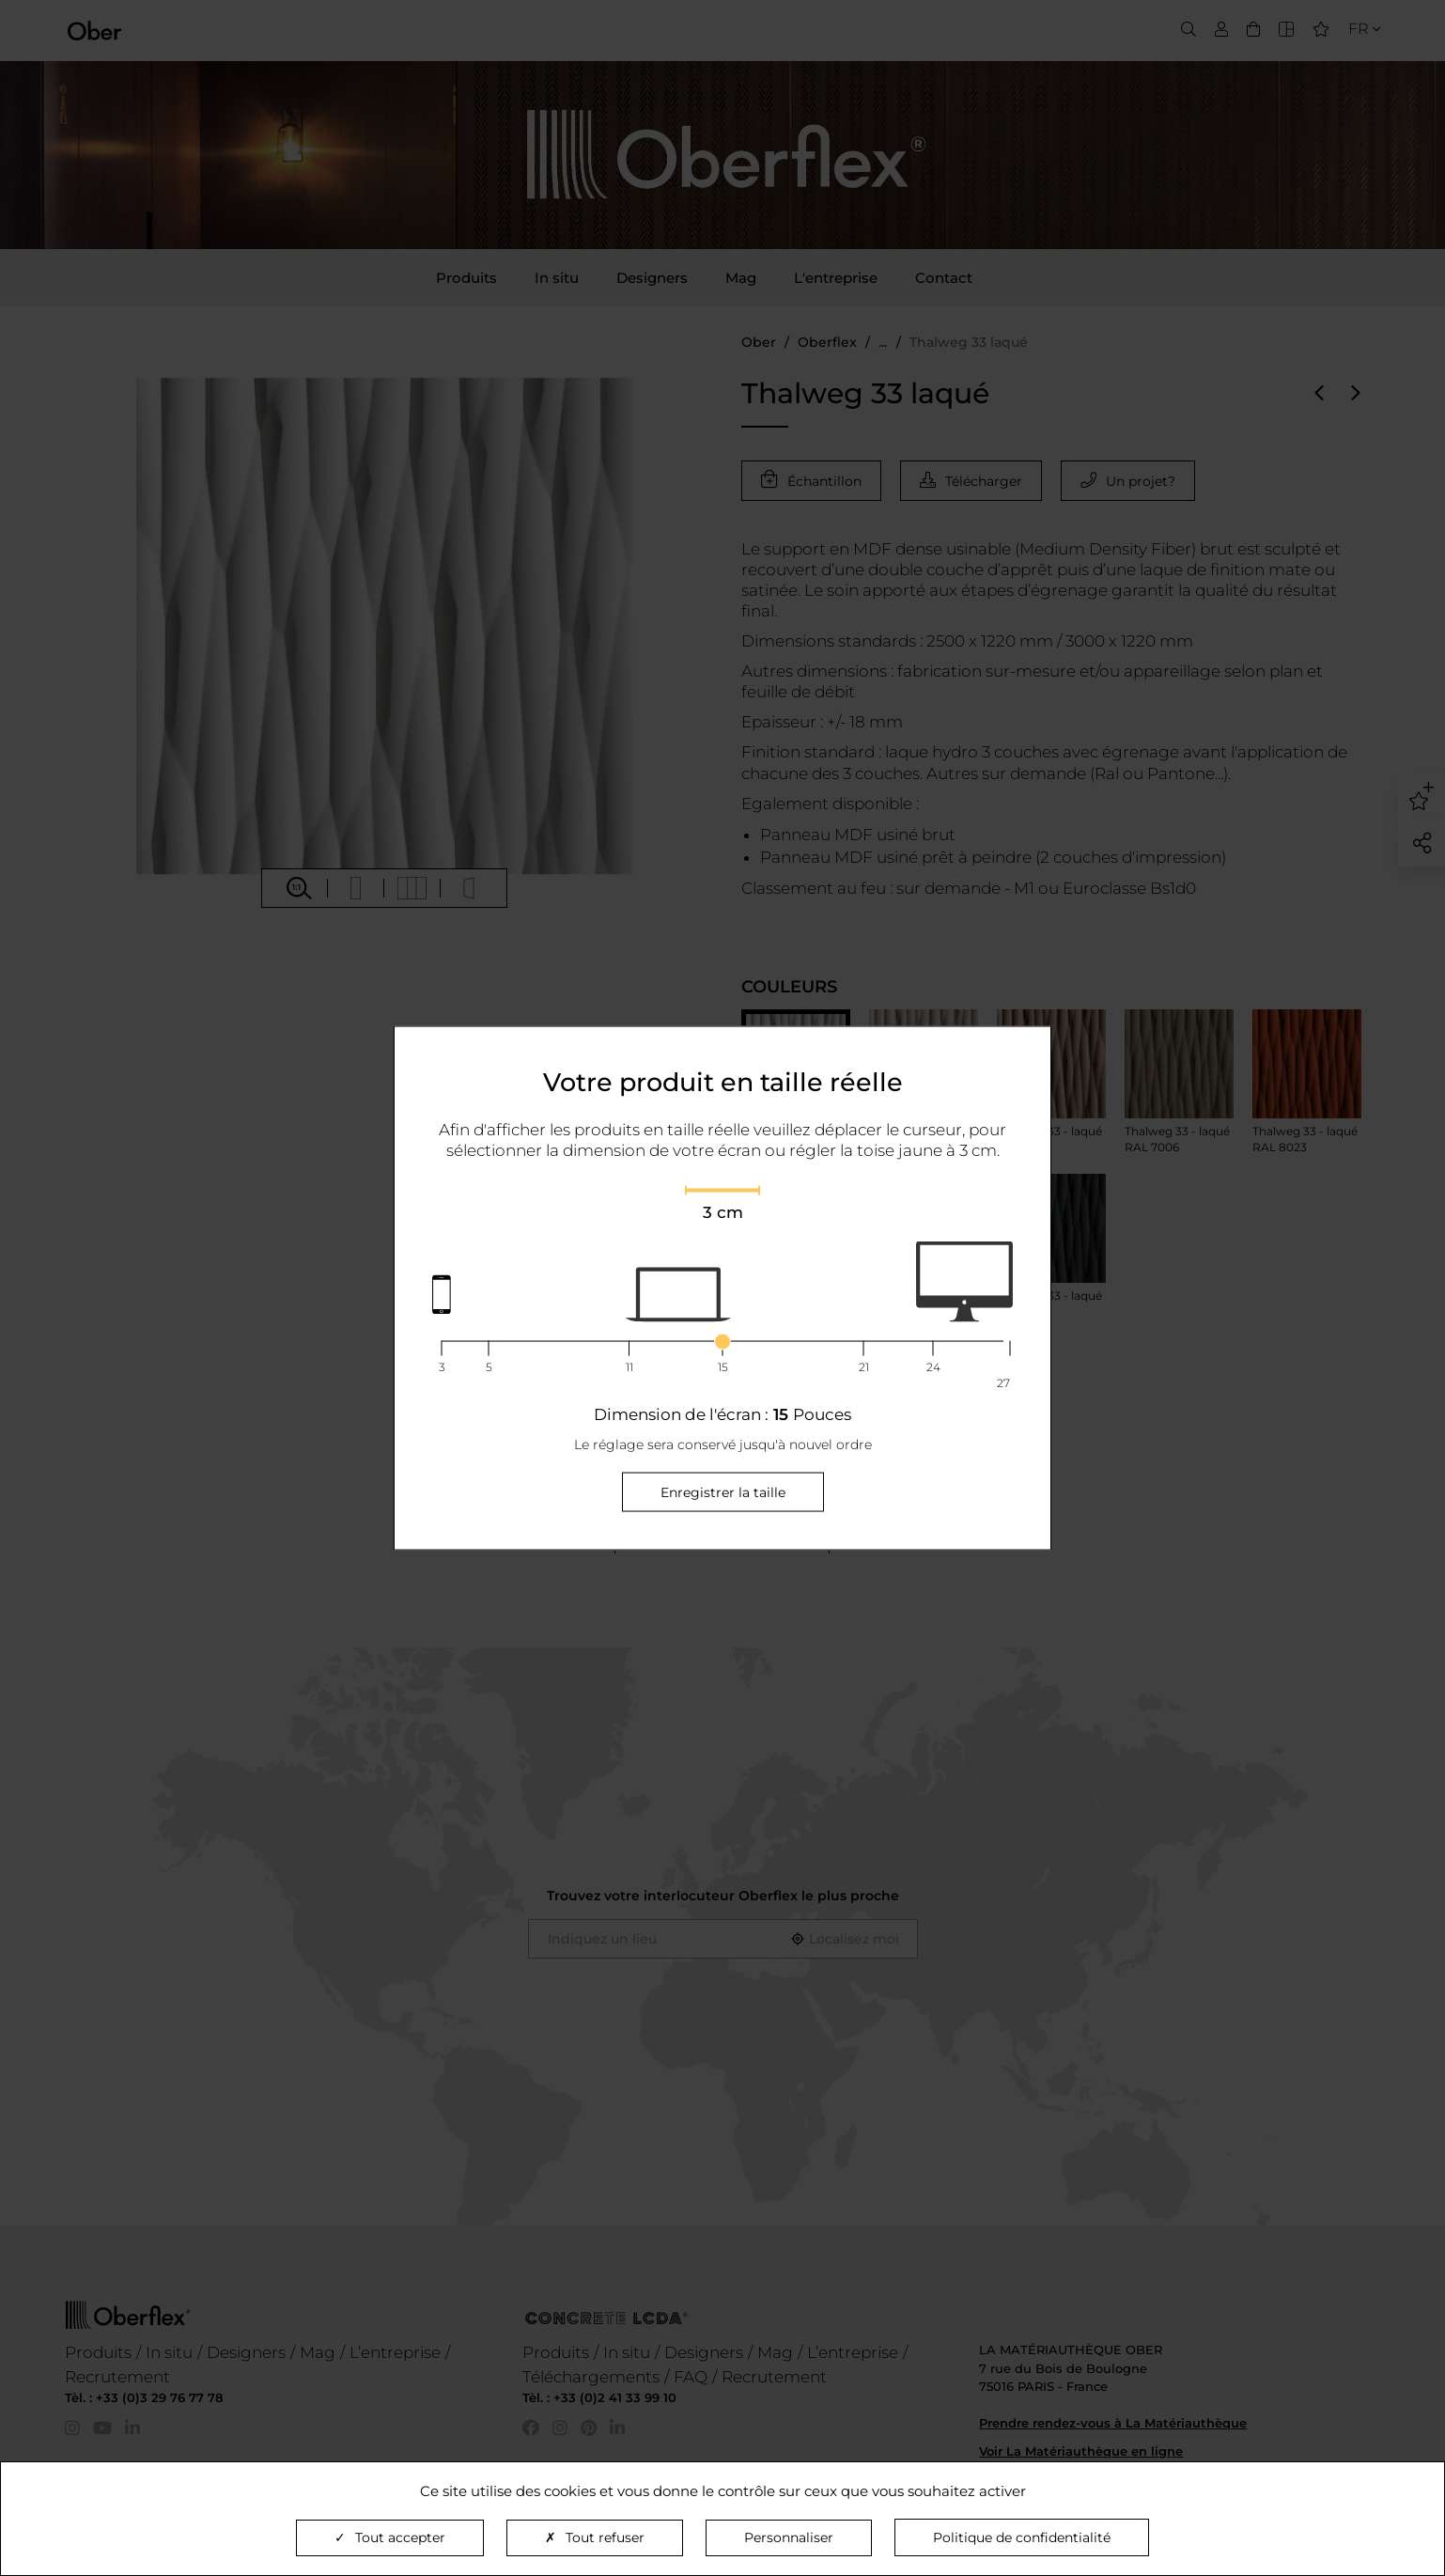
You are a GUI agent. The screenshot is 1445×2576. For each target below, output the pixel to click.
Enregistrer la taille (722, 1492)
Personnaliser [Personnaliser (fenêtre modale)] (788, 2537)
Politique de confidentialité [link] (1022, 2537)
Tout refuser (595, 2537)
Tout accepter (389, 2537)
